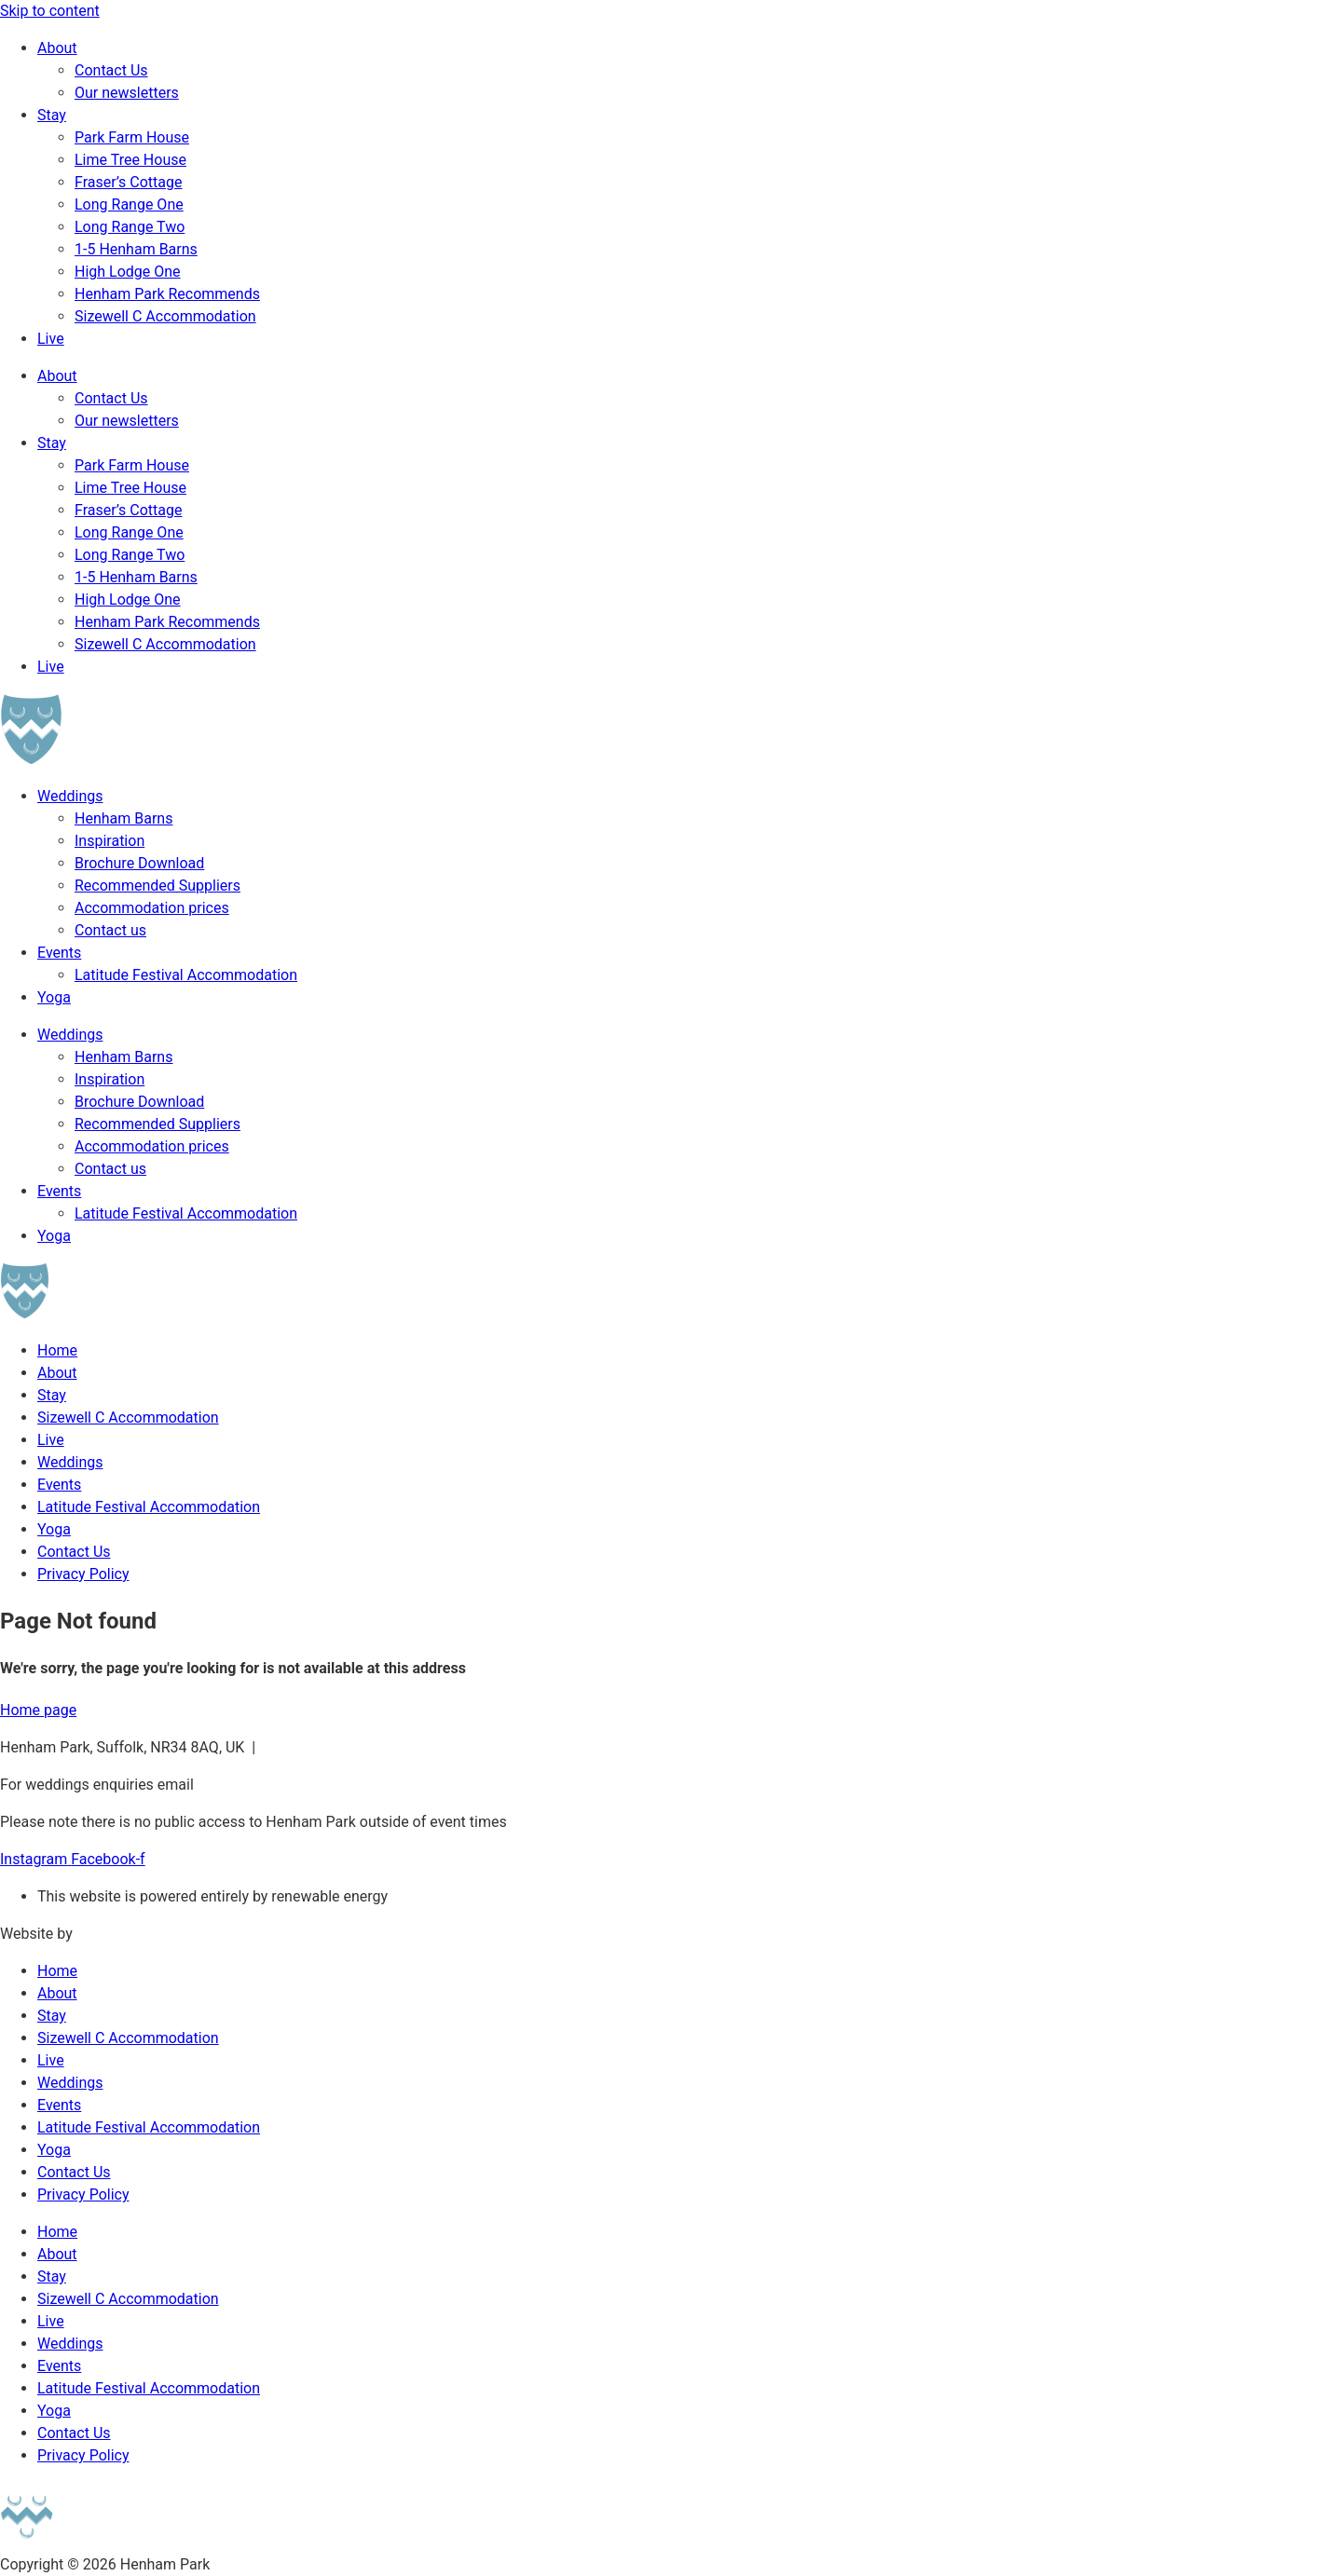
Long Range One (129, 204)
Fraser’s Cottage (128, 182)
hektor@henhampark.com (348, 1747)
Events (59, 952)
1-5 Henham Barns (136, 249)
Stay (51, 115)
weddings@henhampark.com (294, 1784)
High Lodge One (128, 271)
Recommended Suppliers (157, 885)
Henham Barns (123, 818)
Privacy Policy (83, 1574)
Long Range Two (130, 227)
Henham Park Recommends (167, 294)
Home (57, 1350)
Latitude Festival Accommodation (186, 975)
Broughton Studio (134, 1933)
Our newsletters (127, 93)
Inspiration (109, 841)
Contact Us (111, 70)
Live (50, 339)
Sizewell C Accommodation (165, 316)
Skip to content (50, 11)
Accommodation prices (152, 908)
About (57, 48)
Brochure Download (139, 863)
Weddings (70, 796)
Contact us (110, 930)
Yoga (54, 997)
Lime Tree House (130, 160)
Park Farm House (132, 137)
